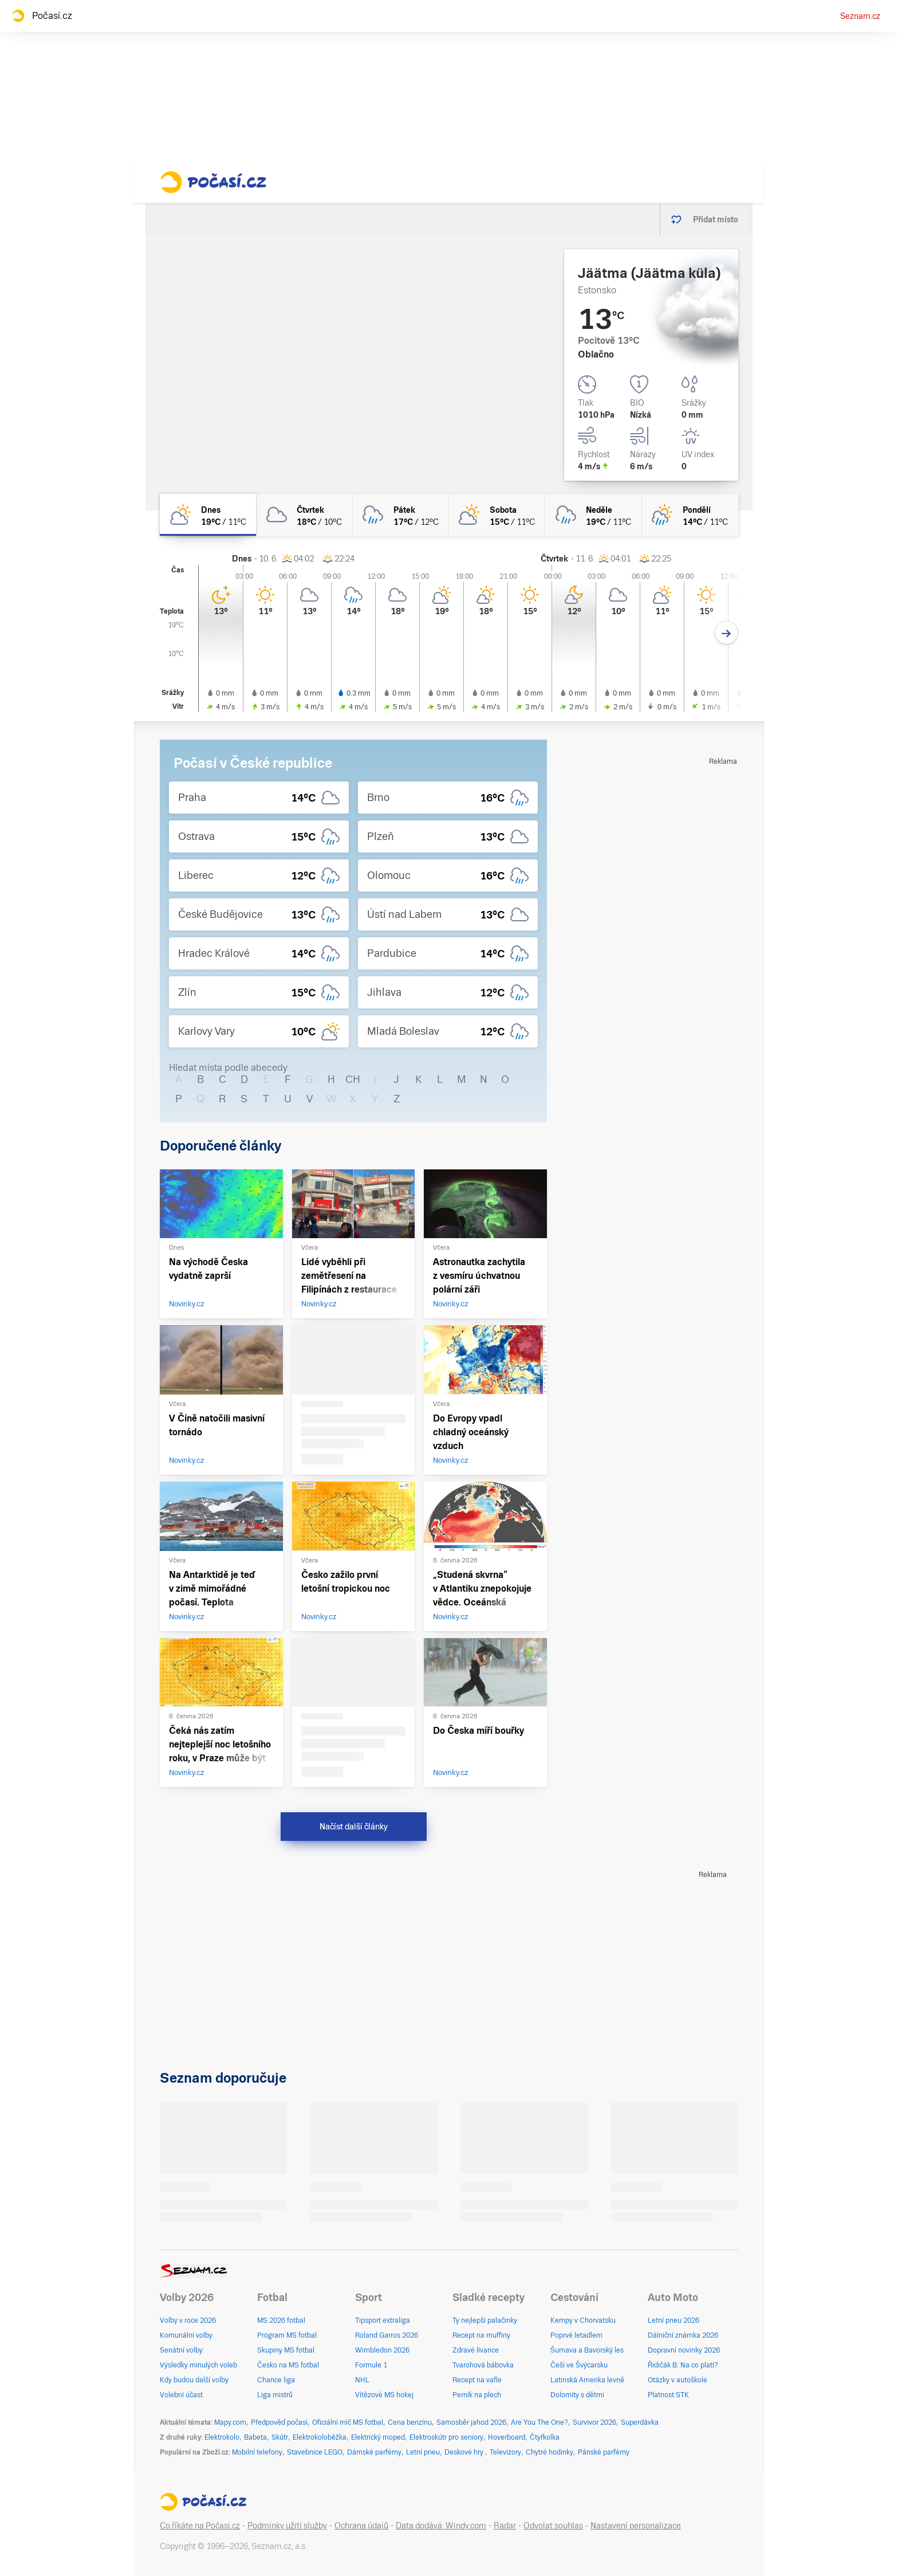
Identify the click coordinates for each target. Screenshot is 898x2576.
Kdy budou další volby (194, 2380)
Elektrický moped (378, 2437)
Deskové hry (464, 2452)
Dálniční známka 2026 (683, 2335)
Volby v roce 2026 (188, 2320)
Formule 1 (371, 2365)
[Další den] (726, 633)
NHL (362, 2380)
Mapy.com (230, 2422)
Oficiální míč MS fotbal (347, 2422)
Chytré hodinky (549, 2452)
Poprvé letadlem (576, 2335)
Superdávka (640, 2422)
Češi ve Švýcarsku (579, 2365)
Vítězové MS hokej (384, 2395)
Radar (505, 2525)
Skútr (279, 2437)
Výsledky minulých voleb (198, 2365)
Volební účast (181, 2395)
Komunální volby (186, 2335)
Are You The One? (539, 2422)
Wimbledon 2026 (382, 2350)
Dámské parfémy (374, 2452)
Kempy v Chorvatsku (583, 2320)
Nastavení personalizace (635, 2525)
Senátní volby (181, 2350)
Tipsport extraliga (382, 2320)
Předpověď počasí (279, 2422)
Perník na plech (476, 2395)
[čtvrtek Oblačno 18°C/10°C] (304, 515)
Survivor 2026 (594, 2422)
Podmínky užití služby (287, 2525)
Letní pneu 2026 (673, 2320)
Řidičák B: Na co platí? (683, 2365)
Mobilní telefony (257, 2452)
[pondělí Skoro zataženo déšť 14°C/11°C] (690, 515)
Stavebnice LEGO (314, 2452)
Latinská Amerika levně (587, 2380)
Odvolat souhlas (553, 2525)
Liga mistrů (275, 2395)
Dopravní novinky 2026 (684, 2350)
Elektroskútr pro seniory (446, 2437)
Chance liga (276, 2380)
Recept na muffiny (481, 2335)
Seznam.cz (860, 16)
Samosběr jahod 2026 (471, 2422)
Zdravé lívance (475, 2350)
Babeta (255, 2437)
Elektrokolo (221, 2437)
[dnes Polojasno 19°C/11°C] (208, 515)
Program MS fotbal (287, 2335)
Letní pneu (423, 2452)
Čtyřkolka (545, 2437)
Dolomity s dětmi (577, 2395)
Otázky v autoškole (677, 2380)
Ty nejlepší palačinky (484, 2320)
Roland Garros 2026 (386, 2335)
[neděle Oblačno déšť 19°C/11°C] (593, 515)
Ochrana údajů (361, 2525)
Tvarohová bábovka (483, 2365)
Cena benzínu (410, 2422)
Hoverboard (506, 2437)
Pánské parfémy (603, 2452)
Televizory (505, 2452)
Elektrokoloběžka (319, 2437)
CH (352, 1079)
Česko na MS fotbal (288, 2365)
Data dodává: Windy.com (441, 2525)
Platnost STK (668, 2395)
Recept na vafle (477, 2380)
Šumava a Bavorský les (587, 2350)
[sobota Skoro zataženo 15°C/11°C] (497, 515)
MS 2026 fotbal (281, 2320)
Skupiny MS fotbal (285, 2350)
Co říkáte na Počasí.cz (200, 2525)
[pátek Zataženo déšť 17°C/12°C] (401, 515)
